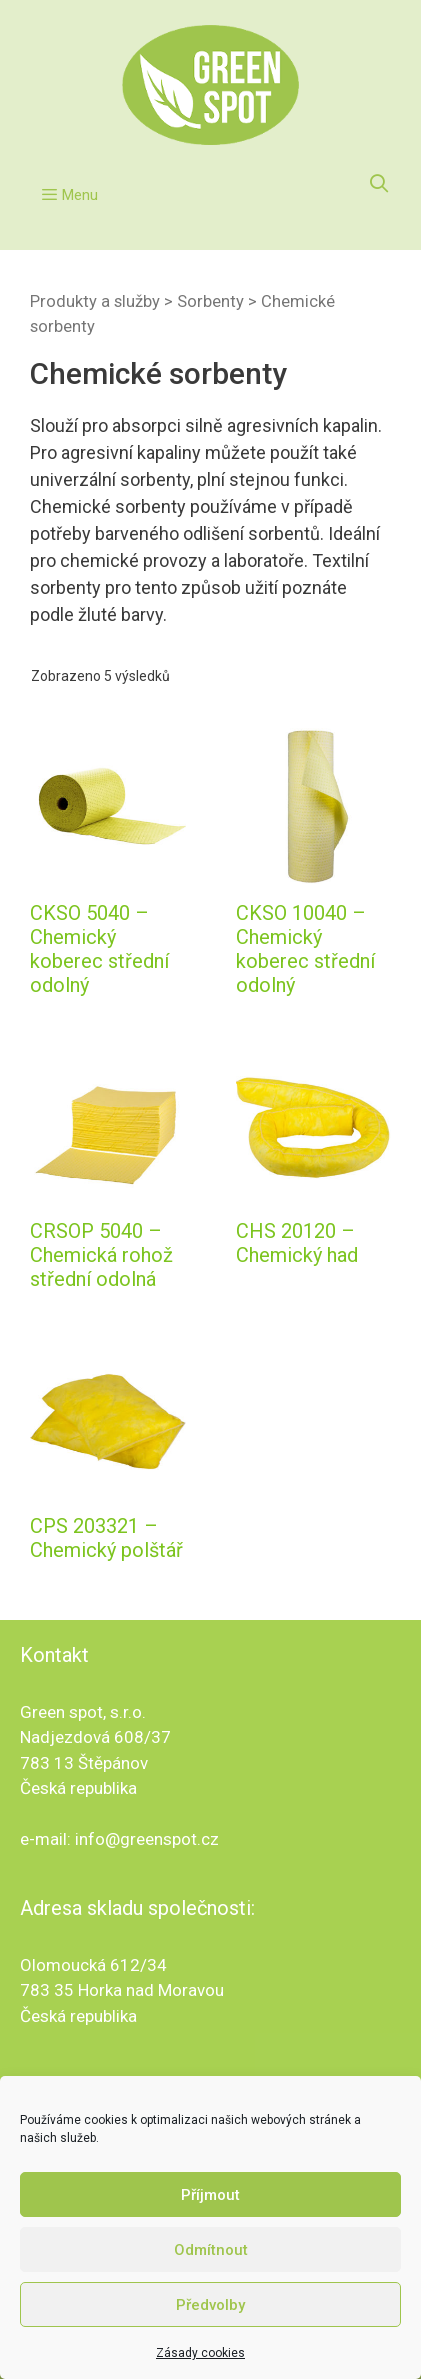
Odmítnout (211, 2250)
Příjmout (210, 2195)
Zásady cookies (200, 2353)
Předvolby (210, 2305)
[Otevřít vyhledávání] (379, 184)
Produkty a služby (95, 301)
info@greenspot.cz (147, 1839)
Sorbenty (210, 301)
